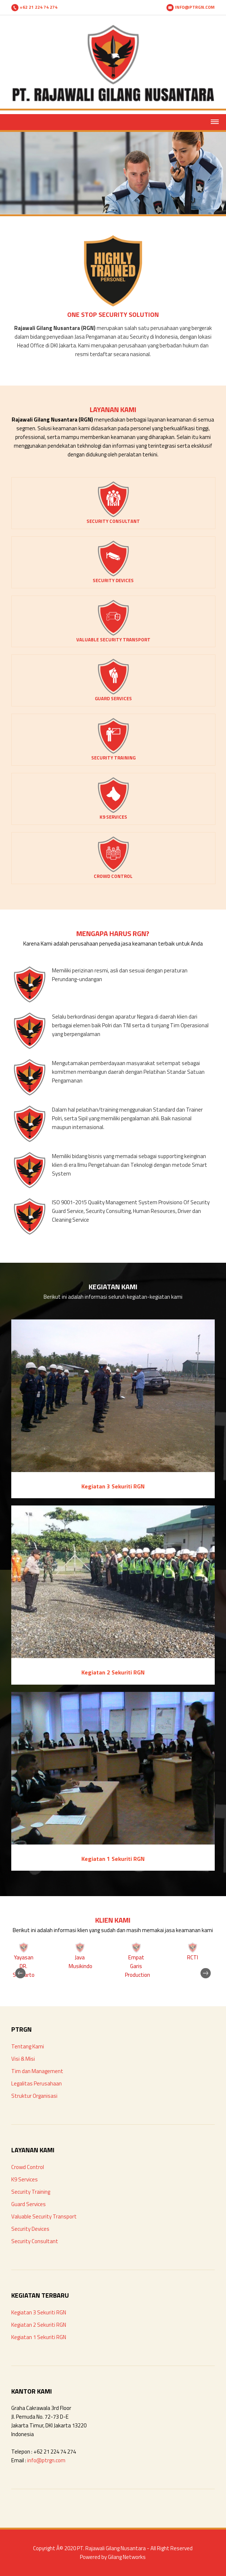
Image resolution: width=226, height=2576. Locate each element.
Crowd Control (27, 2167)
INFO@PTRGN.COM (190, 7)
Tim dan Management (37, 2071)
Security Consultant (34, 2241)
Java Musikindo (80, 1961)
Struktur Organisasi (34, 2096)
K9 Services (24, 2179)
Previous (26, 1960)
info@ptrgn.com (46, 2460)
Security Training (30, 2192)
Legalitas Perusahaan (36, 2083)
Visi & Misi (23, 2059)
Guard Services (28, 2204)
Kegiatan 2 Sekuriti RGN (38, 2325)
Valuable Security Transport (44, 2216)
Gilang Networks (127, 2557)
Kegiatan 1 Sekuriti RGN (38, 2337)
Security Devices (30, 2229)
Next (200, 1960)
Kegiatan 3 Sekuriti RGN (38, 2312)
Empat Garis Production (137, 1966)
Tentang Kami (27, 2046)
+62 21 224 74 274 (34, 7)
